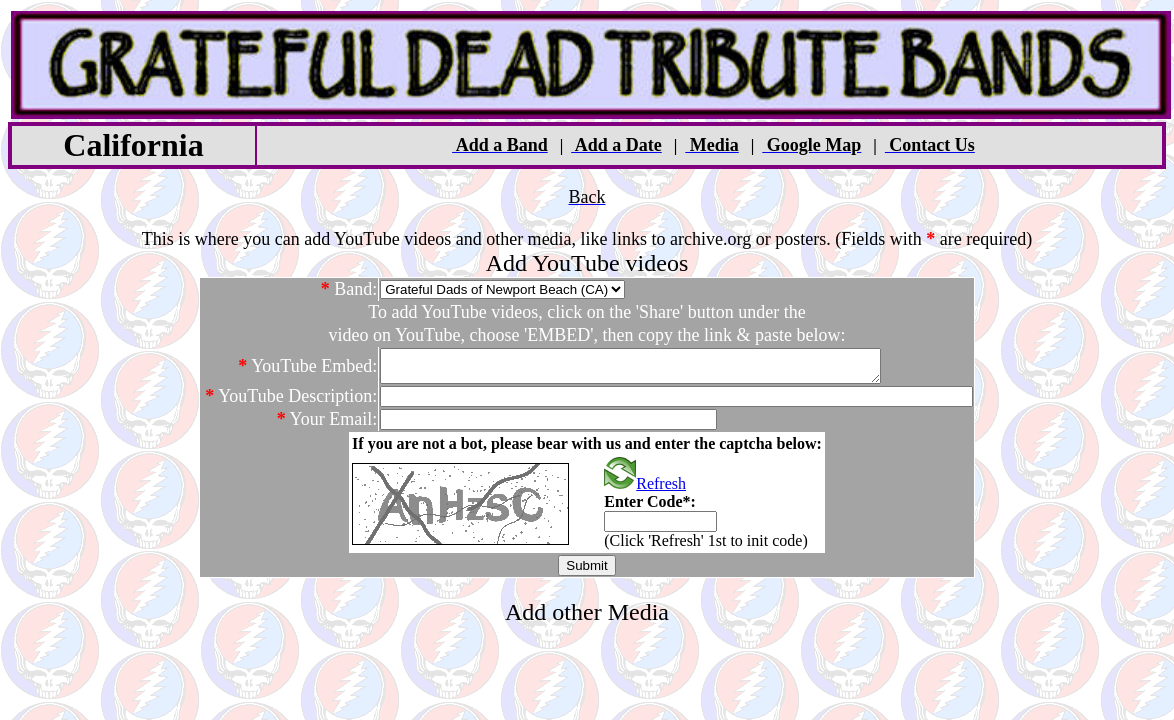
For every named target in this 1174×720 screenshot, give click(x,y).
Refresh (645, 489)
